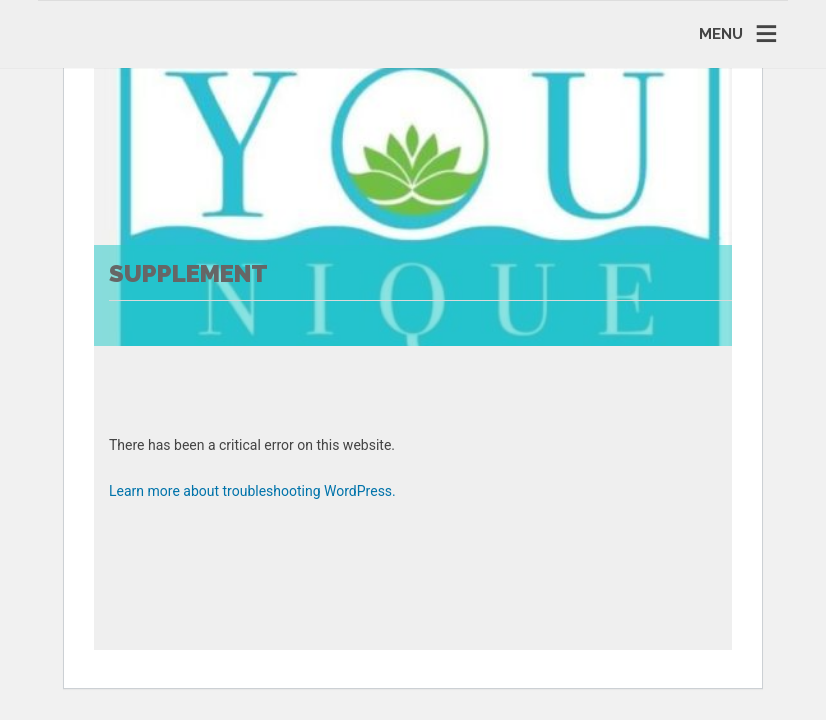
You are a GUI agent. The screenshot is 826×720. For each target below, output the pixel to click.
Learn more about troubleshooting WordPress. (252, 491)
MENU (721, 34)
